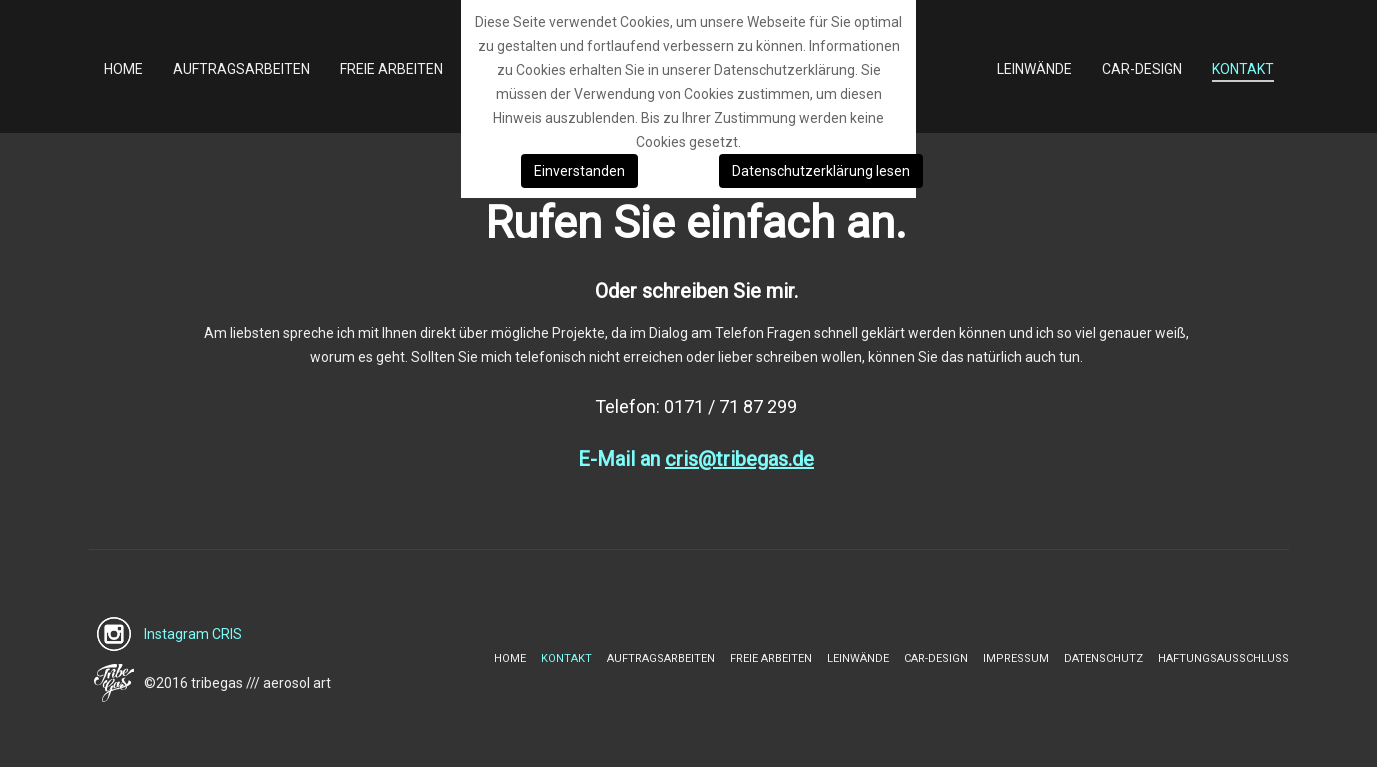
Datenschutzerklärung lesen (821, 171)
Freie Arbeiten (771, 658)
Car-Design (936, 658)
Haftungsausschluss (1223, 658)
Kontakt (566, 658)
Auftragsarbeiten (661, 658)
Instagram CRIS (193, 634)
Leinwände (858, 658)
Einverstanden (579, 171)
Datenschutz (1103, 658)
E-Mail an (696, 459)
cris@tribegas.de (739, 459)
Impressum (1016, 658)
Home (510, 658)
